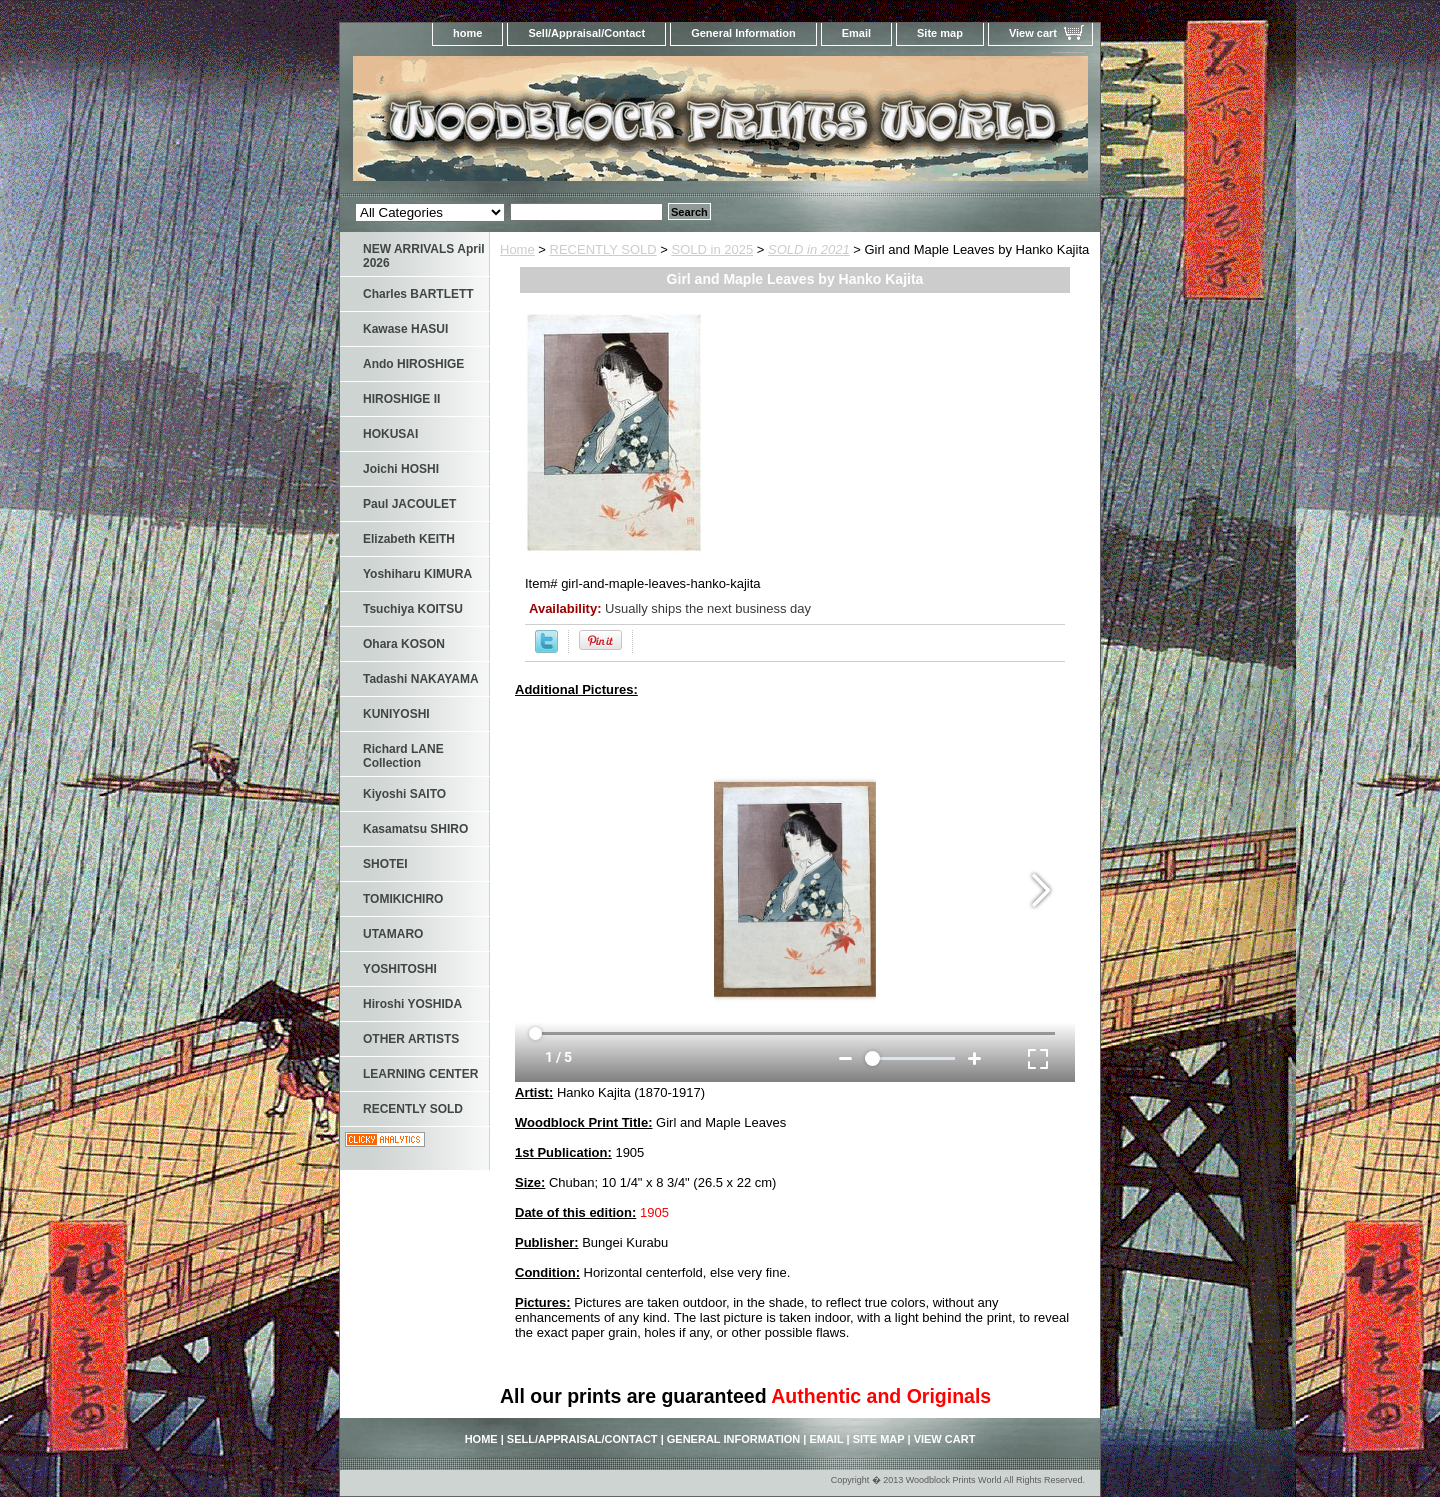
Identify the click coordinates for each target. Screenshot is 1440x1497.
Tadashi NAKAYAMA (421, 679)
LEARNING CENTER (420, 1074)
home (467, 33)
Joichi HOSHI (401, 469)
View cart (1033, 33)
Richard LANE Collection (403, 756)
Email (856, 33)
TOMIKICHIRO (403, 899)
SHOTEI (385, 864)
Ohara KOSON (404, 644)
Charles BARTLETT (418, 294)
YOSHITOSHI (400, 969)
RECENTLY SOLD (603, 249)
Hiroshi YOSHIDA (412, 1004)
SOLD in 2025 (713, 249)
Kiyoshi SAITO (404, 794)
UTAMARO (393, 934)
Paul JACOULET (409, 504)
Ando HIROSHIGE (413, 364)
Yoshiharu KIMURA (417, 574)
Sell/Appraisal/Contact (586, 33)
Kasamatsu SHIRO (415, 829)
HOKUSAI (390, 434)
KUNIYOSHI (396, 714)
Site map (940, 33)
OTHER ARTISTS (411, 1039)
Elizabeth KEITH (409, 539)
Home (517, 249)
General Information (743, 33)
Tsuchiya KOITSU (413, 609)
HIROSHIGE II (401, 399)
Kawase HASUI (405, 329)
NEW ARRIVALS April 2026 (424, 256)
